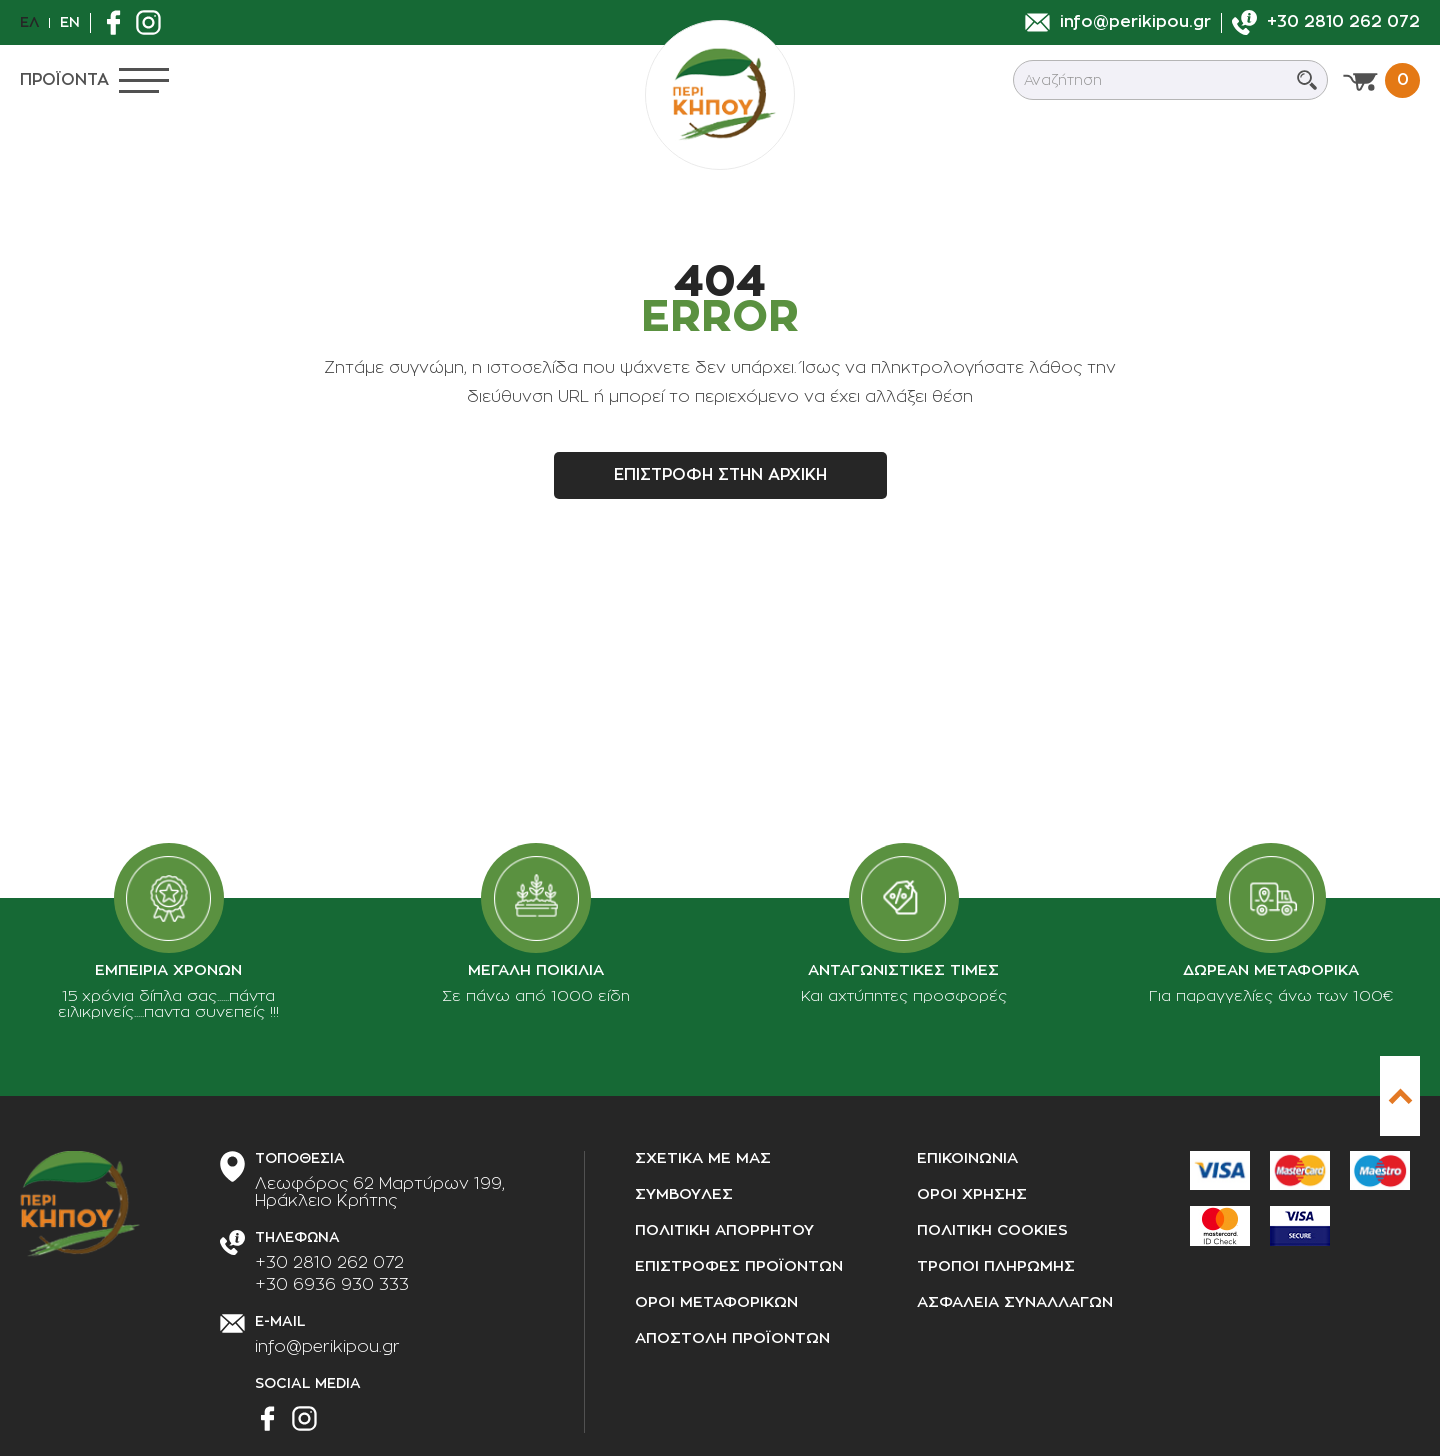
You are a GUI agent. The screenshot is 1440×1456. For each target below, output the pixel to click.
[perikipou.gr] (720, 95)
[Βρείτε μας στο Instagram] (153, 22)
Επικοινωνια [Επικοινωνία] (967, 1158)
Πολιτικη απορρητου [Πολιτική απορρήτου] (724, 1230)
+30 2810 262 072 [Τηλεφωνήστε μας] (329, 1263)
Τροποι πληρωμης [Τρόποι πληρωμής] (996, 1266)
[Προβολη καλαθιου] (1381, 80)
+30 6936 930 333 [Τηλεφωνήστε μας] (332, 1285)
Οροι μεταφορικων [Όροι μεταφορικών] (716, 1302)
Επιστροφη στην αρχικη (720, 475)
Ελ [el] (29, 22)
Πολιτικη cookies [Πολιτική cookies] (992, 1230)
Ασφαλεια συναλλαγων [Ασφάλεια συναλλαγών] (1015, 1302)
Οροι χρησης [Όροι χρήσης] (972, 1194)
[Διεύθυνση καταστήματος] (380, 1193)
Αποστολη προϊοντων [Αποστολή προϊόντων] (732, 1338)
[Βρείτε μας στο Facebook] (118, 22)
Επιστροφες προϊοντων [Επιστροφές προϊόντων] (739, 1266)
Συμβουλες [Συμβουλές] (684, 1194)
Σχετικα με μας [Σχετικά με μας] (703, 1158)
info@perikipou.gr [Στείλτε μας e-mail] (327, 1347)
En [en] (70, 22)
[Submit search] (1307, 80)
